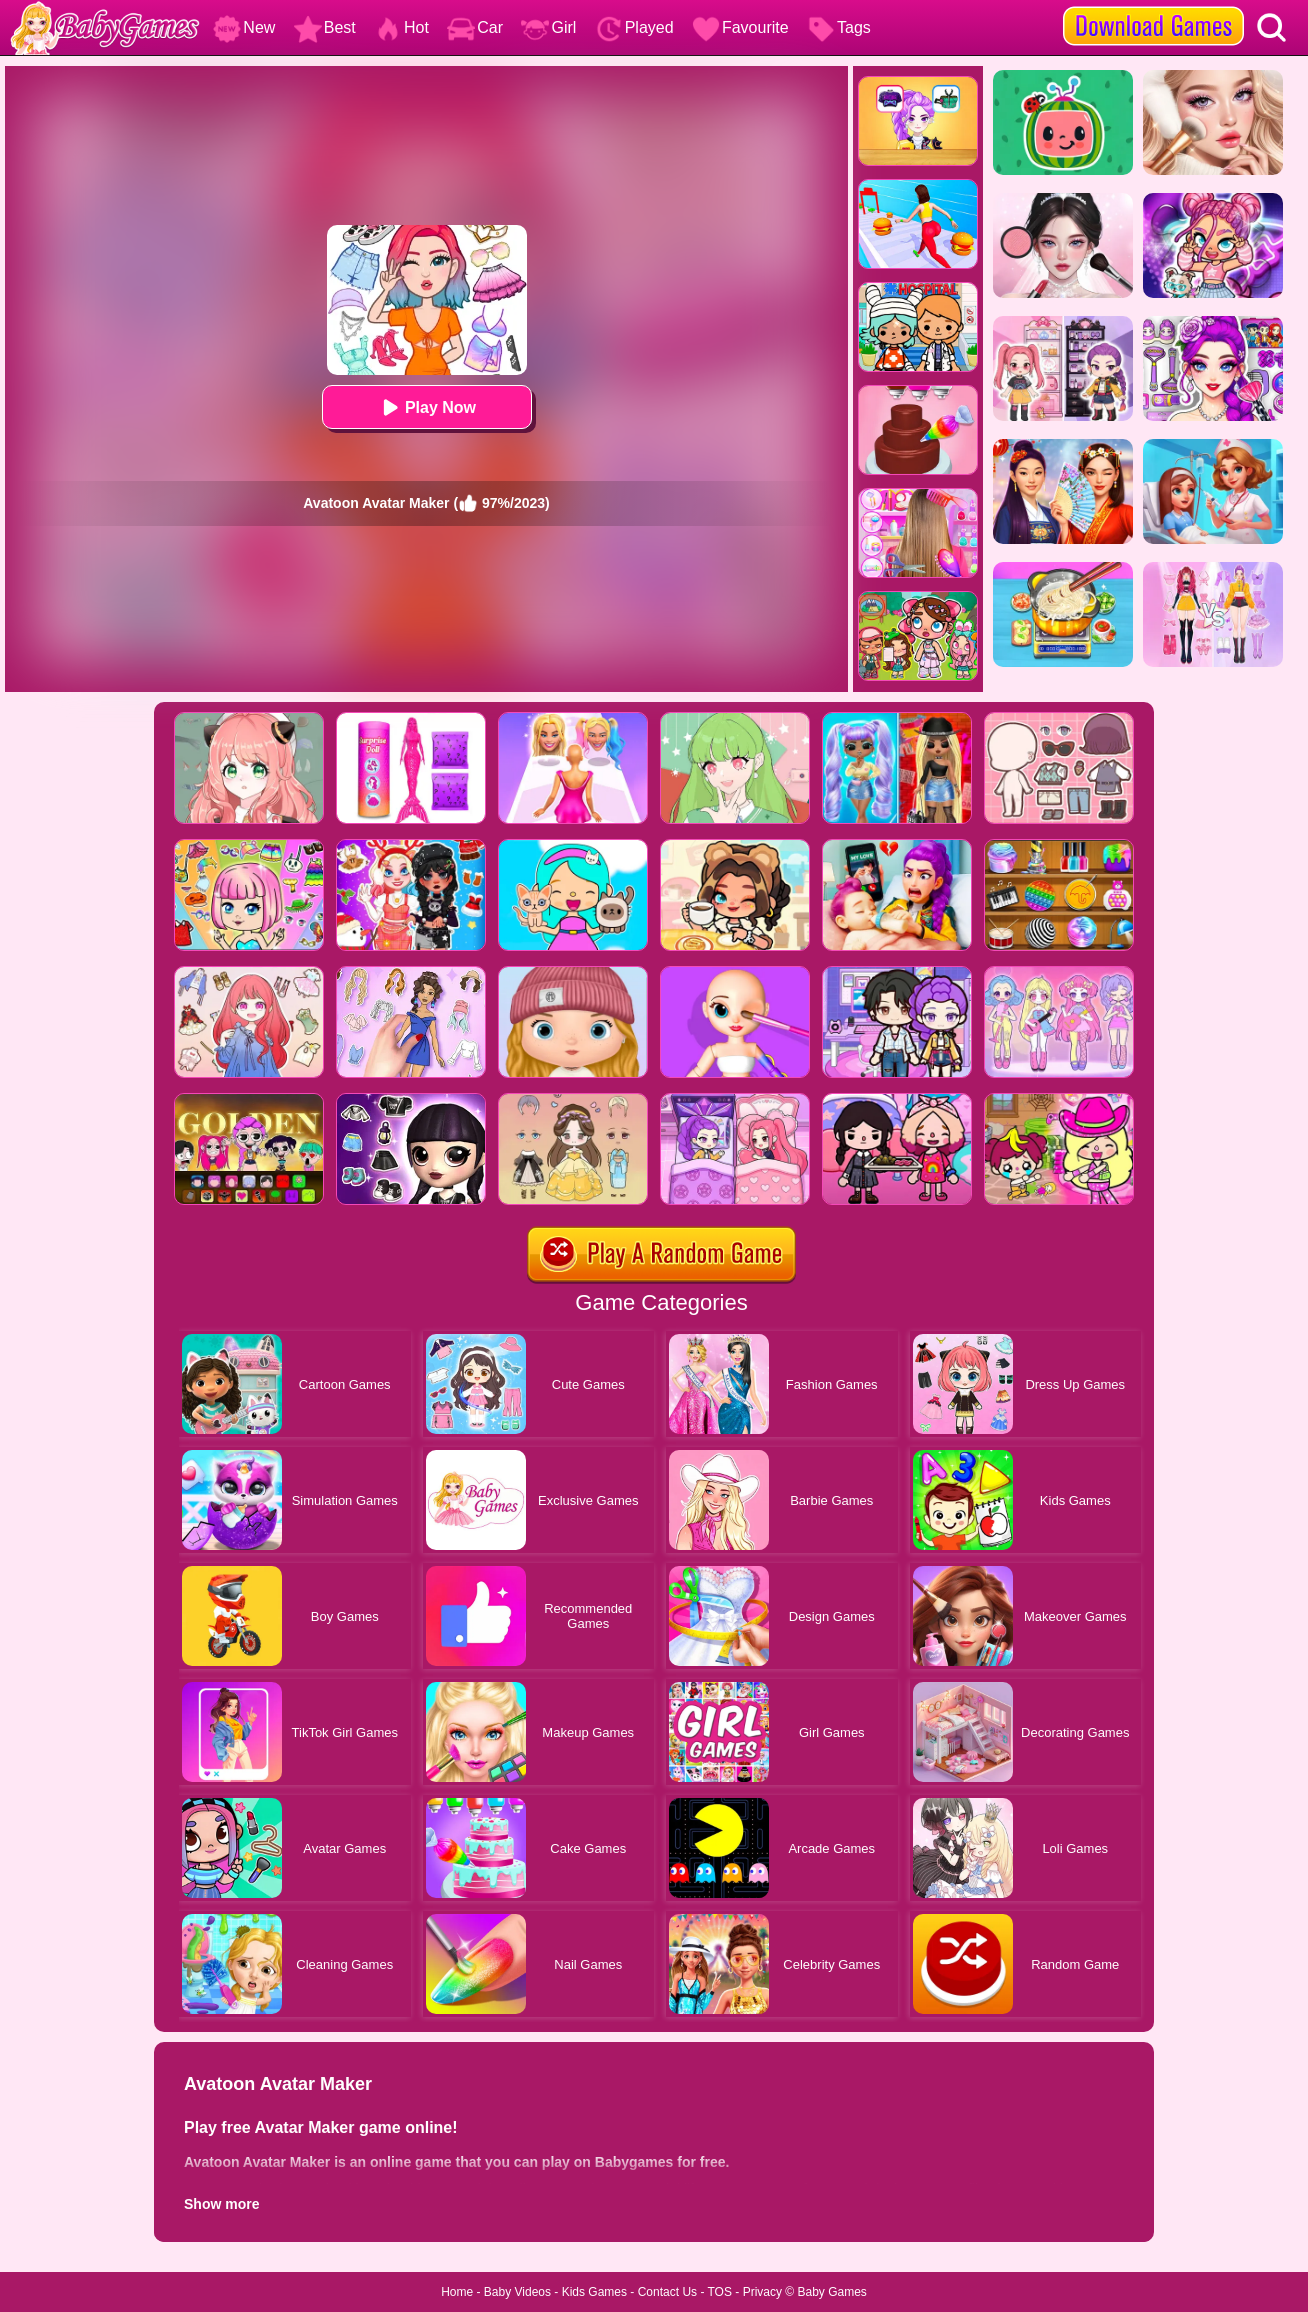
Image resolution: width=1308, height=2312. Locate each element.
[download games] (1153, 7)
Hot (401, 27)
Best (325, 27)
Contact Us (667, 2292)
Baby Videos (517, 2292)
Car (475, 27)
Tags (839, 27)
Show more (221, 2204)
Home (457, 2292)
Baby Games (831, 2292)
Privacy (762, 2292)
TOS (720, 2292)
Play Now (426, 407)
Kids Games (594, 2292)
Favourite (740, 27)
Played (634, 27)
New (244, 27)
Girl (548, 27)
